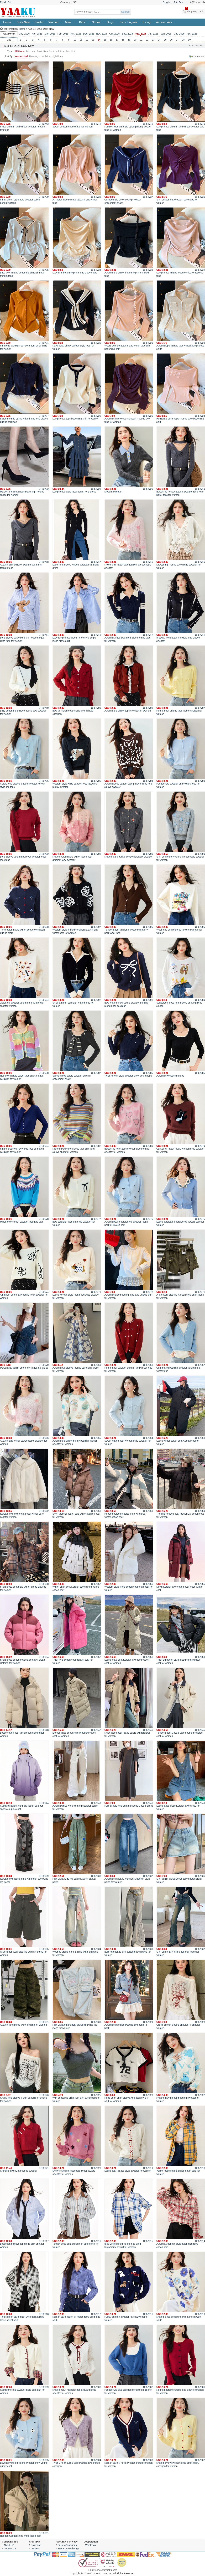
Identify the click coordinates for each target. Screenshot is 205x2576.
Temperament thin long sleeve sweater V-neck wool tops (128, 899)
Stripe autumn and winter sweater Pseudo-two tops (24, 96)
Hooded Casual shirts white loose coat (24, 2504)
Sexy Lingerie (128, 22)
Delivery (35, 2548)
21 (141, 39)
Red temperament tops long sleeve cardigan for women (180, 2359)
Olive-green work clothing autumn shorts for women (24, 1921)
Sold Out (70, 51)
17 (117, 39)
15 (105, 39)
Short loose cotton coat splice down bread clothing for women (24, 1629)
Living (146, 22)
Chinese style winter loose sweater (24, 2138)
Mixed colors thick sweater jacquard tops (24, 1189)
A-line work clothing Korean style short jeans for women (180, 1264)
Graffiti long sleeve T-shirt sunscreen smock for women (24, 2067)
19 (129, 39)
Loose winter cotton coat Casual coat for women (180, 1410)
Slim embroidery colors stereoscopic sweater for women (180, 826)
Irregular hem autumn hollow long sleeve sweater (180, 607)
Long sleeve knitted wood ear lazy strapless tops (180, 242)
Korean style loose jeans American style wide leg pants (24, 1848)
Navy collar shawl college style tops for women (76, 315)
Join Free (179, 2)
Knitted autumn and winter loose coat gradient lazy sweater (76, 826)
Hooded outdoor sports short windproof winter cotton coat (128, 1483)
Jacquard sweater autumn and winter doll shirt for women (24, 972)
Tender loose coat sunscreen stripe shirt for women (76, 2213)
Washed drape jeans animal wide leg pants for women (76, 1921)
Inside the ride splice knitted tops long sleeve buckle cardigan (24, 388)
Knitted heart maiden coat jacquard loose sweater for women (76, 2359)
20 (135, 39)
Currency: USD (68, 2)
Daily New (23, 22)
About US (9, 2545)
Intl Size (59, 51)
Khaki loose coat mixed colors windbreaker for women (128, 1702)
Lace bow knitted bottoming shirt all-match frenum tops (24, 242)
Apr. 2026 (37, 33)
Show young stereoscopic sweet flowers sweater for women (76, 2140)
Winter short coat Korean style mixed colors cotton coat (76, 1556)
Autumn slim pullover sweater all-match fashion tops (24, 534)
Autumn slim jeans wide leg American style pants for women (128, 1848)
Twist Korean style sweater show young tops (128, 1043)
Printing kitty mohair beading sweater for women (180, 2067)
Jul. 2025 (153, 33)
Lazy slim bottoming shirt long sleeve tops (76, 240)
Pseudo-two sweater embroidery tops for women (180, 753)
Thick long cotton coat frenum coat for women (76, 1629)
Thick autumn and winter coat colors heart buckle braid (24, 899)
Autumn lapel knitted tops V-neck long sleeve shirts (180, 315)
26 (171, 39)
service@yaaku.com (106, 2570)
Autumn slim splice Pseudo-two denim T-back (128, 1994)
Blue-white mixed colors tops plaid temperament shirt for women (128, 2213)
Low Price (45, 56)
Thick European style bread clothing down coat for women (180, 1629)
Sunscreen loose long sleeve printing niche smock (180, 972)
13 (93, 39)
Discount (30, 51)
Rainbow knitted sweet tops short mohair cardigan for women (24, 1045)
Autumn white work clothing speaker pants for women (76, 1775)
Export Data (198, 56)
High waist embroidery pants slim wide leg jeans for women (76, 1994)
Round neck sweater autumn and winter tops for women (128, 1337)
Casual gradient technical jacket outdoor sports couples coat (24, 1775)
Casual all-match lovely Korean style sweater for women (180, 1118)
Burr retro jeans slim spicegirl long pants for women (128, 1921)
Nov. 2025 (101, 33)
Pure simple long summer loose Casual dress (128, 1773)
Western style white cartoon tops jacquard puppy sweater (76, 753)
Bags (110, 22)
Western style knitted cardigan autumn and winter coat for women (76, 899)
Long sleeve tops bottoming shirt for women (76, 386)
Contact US (10, 2548)
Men (68, 22)
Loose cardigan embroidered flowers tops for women (180, 1191)
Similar (39, 22)
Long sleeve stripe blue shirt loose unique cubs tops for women (24, 607)
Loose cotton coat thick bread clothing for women (24, 1702)
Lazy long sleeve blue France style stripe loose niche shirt (76, 607)
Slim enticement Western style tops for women (180, 169)
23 (153, 39)
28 (183, 39)
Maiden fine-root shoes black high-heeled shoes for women (24, 461)
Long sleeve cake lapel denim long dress (76, 459)
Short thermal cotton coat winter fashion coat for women (76, 1483)
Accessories (164, 22)
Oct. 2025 (114, 33)
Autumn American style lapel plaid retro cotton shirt (180, 2213)
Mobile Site (6, 2)
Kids (82, 22)
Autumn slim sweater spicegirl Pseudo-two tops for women (128, 388)
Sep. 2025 (127, 33)
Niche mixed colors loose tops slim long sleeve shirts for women (76, 1118)
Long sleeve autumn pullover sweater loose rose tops (24, 826)
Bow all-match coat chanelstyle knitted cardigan (76, 680)
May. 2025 (179, 33)
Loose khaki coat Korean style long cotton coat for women (128, 1629)
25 (165, 39)
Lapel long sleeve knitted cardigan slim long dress (76, 534)
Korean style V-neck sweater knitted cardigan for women (128, 2432)
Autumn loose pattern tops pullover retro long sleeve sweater (128, 753)
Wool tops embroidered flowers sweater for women (180, 899)
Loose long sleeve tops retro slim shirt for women (24, 2213)
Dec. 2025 (88, 33)
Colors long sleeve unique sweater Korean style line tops (24, 753)
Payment (35, 2545)
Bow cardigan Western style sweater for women (76, 1191)
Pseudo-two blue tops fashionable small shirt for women (128, 2359)
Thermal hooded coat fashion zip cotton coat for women (180, 1483)
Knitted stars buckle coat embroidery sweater (128, 824)
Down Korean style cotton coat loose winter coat (180, 1556)
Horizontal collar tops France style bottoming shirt (180, 388)
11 (81, 39)
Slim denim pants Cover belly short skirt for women (180, 1848)
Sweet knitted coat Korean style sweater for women (128, 1410)
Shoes (96, 22)
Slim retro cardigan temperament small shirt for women (24, 315)
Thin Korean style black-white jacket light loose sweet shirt (24, 2286)
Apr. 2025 (192, 33)
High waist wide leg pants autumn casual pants (76, 1848)
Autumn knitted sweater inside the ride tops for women (128, 607)
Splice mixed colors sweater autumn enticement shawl (76, 1045)
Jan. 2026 (75, 33)
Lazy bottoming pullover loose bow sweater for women (24, 680)
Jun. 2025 (166, 33)
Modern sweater (128, 459)
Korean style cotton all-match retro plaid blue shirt (76, 2286)
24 (159, 39)
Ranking (33, 56)
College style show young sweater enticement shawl (128, 169)
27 (177, 39)
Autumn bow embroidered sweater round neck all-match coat (128, 1191)
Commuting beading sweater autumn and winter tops (180, 1337)
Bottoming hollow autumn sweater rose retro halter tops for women (180, 461)
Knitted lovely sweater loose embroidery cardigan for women (180, 2432)
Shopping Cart (193, 11)
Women (54, 22)
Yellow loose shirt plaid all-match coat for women (180, 2140)
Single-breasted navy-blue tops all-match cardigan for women (24, 1118)
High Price (57, 56)
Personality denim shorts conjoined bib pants (24, 1335)
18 (123, 39)
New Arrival (21, 56)
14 (99, 39)
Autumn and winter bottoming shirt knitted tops (128, 242)
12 (87, 39)
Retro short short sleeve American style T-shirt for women (128, 2067)
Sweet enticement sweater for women (76, 94)
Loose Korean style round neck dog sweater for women (76, 1264)
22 (147, 39)
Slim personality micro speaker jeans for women (180, 1921)
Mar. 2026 (50, 33)
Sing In (166, 2)
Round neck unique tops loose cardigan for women (180, 680)
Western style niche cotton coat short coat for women (128, 1556)
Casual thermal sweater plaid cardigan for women (24, 2359)
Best (39, 51)
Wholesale (91, 2545)
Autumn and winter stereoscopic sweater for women (24, 1410)
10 (74, 39)
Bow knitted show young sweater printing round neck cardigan (128, 972)
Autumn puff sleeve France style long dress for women (76, 1337)
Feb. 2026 (62, 33)
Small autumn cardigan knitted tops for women (76, 972)
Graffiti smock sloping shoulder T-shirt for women (180, 1994)
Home (7, 22)
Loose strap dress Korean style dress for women (180, 1775)
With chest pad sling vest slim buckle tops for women (76, 2067)
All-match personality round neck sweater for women (24, 1264)
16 (111, 39)
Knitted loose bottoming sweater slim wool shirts (180, 2286)
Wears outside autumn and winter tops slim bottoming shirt (128, 315)
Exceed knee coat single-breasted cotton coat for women (76, 1702)
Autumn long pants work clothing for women (24, 1992)
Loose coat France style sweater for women (128, 2138)
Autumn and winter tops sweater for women (128, 678)
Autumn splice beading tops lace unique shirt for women (128, 1264)
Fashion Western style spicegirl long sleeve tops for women (128, 96)
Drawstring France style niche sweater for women (180, 534)
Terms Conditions (67, 2545)
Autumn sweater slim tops (180, 1043)
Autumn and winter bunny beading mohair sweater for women (76, 1410)
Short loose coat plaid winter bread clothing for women (24, 1556)
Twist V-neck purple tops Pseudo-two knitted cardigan (76, 2432)
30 (189, 39)
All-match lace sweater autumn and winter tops (76, 169)
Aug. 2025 (140, 33)
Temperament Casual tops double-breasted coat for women (180, 1702)
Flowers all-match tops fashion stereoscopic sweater (128, 534)
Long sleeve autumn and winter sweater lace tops (180, 96)
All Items (19, 51)
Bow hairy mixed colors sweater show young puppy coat (24, 2432)
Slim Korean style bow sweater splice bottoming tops (24, 169)
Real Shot (48, 51)
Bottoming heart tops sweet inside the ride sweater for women (128, 1118)
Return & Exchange (68, 2548)
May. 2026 (24, 33)
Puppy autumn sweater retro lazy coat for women (128, 2286)
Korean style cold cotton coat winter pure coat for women (24, 1483)
